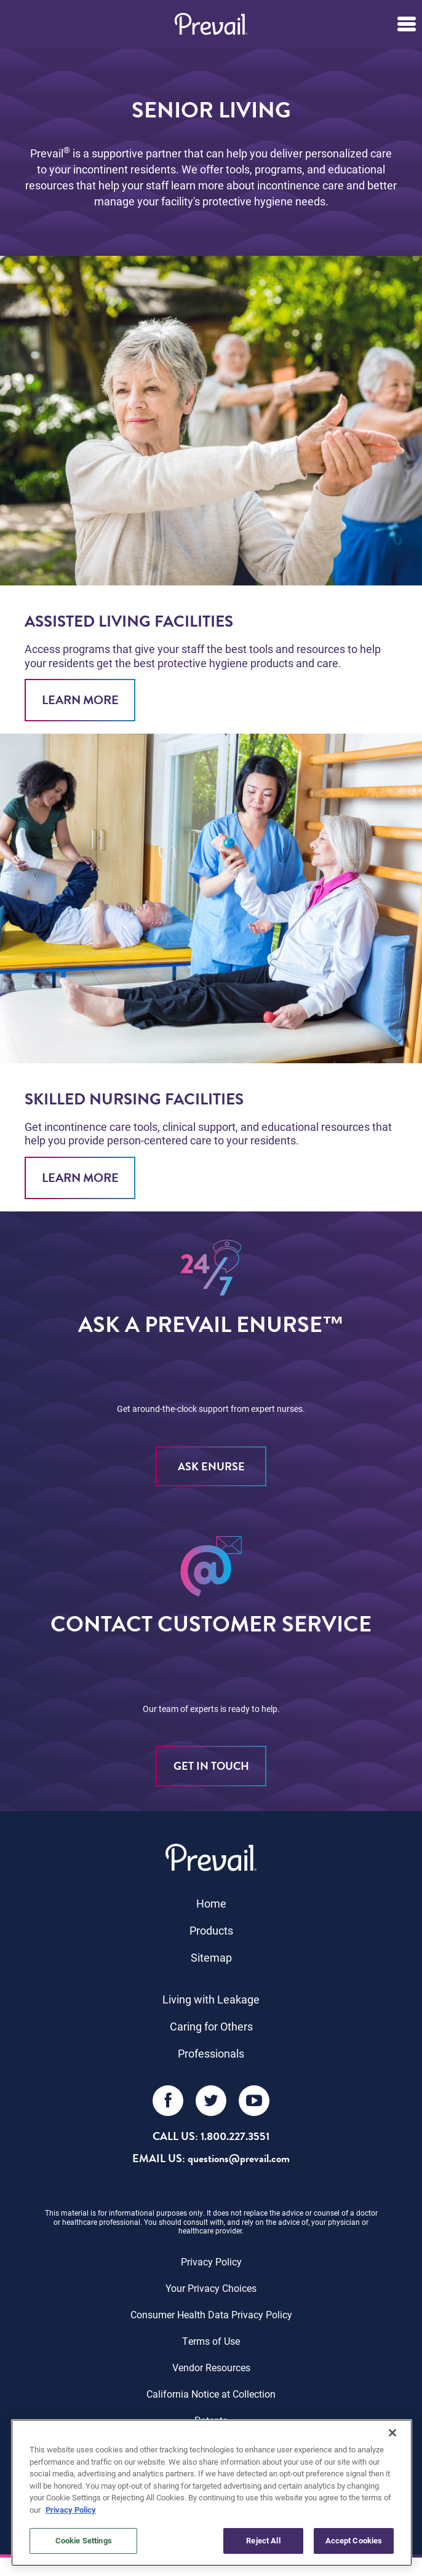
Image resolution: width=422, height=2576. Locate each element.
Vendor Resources (211, 2367)
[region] (211, 2492)
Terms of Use (211, 2340)
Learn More (80, 700)
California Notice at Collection (211, 2393)
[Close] (392, 2432)
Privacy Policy (211, 2261)
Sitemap (211, 1957)
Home (211, 1903)
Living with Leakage (211, 1999)
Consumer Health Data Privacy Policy (211, 2314)
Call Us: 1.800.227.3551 (211, 2136)
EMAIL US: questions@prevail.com (211, 2158)
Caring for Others (211, 2026)
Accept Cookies (354, 2540)
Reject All (263, 2540)
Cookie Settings (83, 2540)
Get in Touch (211, 1766)
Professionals (211, 2053)
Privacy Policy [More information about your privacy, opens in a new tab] (71, 2509)
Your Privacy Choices (211, 2287)
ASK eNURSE (211, 1466)
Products (211, 1930)
